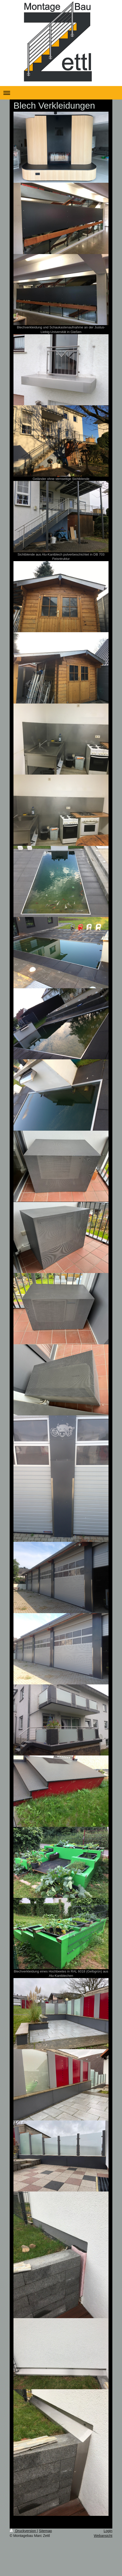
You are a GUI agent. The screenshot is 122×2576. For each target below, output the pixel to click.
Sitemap (45, 2531)
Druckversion (23, 2531)
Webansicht (103, 2536)
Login (108, 2531)
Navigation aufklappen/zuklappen (61, 92)
